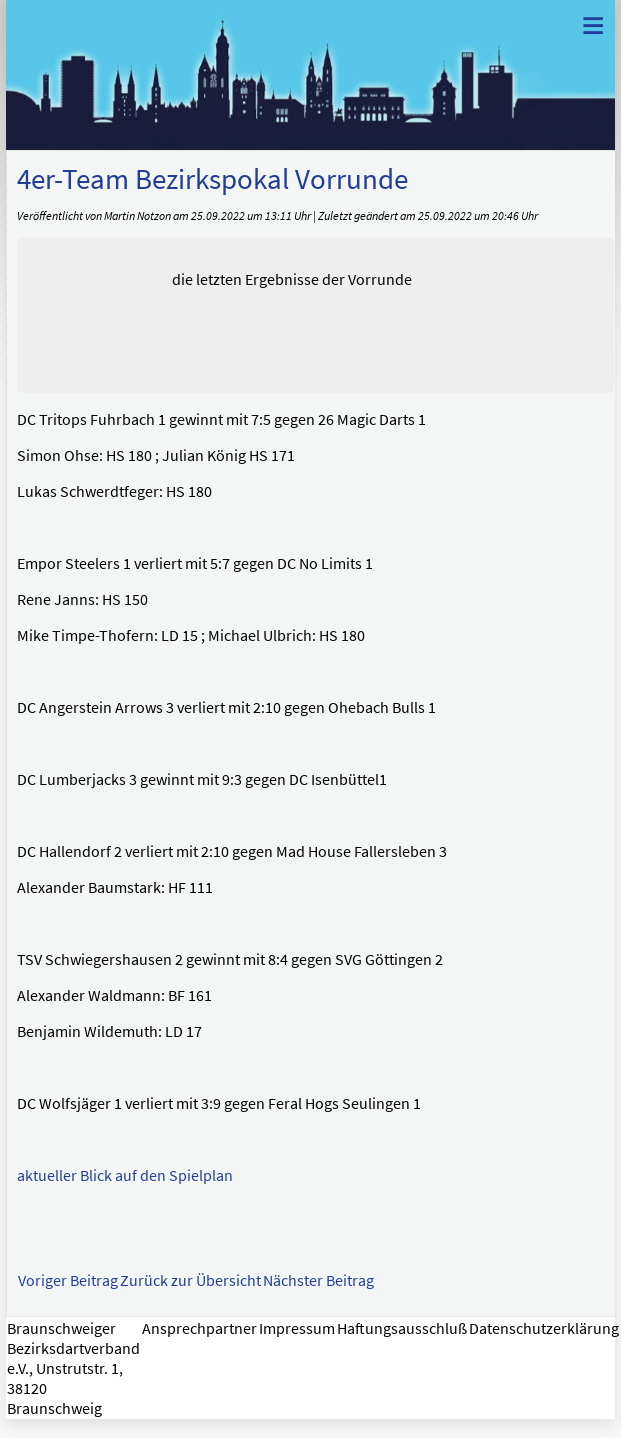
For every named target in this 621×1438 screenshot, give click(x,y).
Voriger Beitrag (68, 1280)
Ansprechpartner (199, 1328)
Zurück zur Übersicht (190, 1280)
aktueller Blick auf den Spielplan (125, 1175)
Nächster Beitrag (318, 1280)
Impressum (297, 1328)
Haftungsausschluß (402, 1328)
